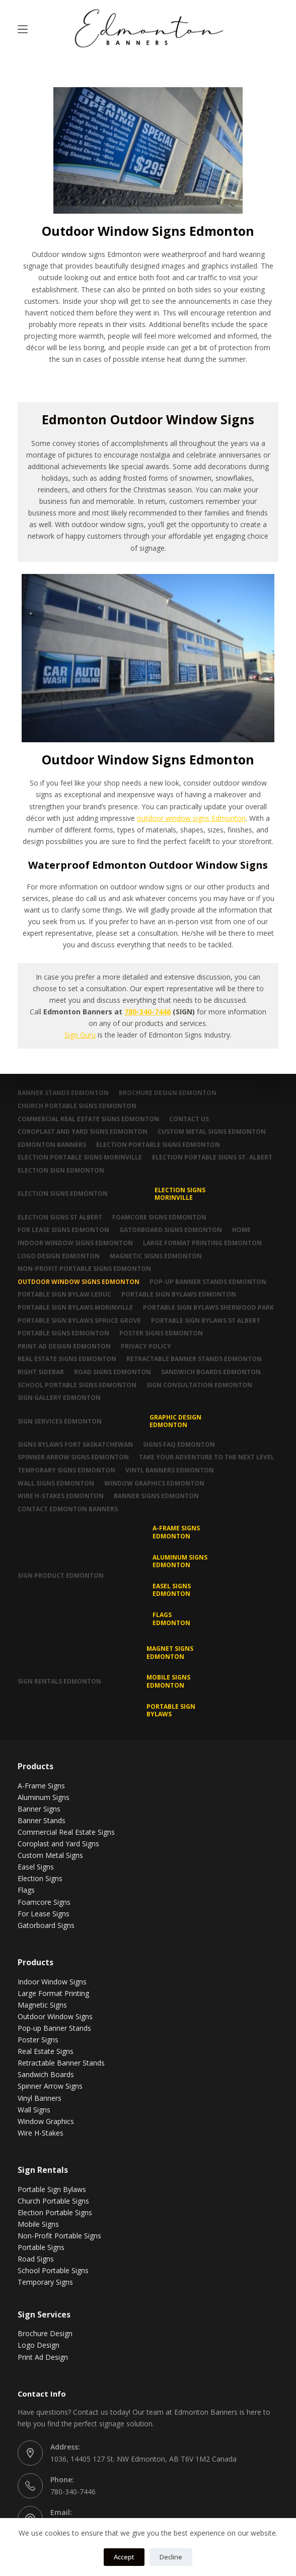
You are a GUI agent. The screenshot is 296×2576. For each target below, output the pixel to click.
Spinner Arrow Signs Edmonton (73, 1457)
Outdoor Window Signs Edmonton (78, 1282)
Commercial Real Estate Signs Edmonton (88, 1119)
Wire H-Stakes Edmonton (61, 1496)
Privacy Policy (146, 1346)
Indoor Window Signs (52, 1981)
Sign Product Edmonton (61, 1575)
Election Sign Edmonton (61, 1171)
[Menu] (23, 29)
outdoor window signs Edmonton (191, 818)
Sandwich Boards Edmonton (211, 1372)
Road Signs (36, 2259)
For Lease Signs (43, 1913)
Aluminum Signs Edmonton (180, 1561)
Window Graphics (46, 2121)
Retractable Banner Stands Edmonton (194, 1359)
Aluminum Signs (43, 1797)
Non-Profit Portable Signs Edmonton (84, 1269)
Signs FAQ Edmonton (179, 1445)
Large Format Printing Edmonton (202, 1243)
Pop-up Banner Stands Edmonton (208, 1282)
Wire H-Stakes (40, 2133)
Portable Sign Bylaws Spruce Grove (79, 1321)
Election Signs (40, 1878)
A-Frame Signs (41, 1785)
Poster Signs (38, 2039)
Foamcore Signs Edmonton (159, 1217)
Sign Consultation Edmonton (199, 1385)
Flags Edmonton (171, 1619)
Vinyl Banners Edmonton (169, 1470)
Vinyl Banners (39, 2098)
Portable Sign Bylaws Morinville (75, 1308)
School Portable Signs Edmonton (77, 1385)
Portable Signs (41, 2247)
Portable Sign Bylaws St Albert (205, 1321)
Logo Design (38, 2345)
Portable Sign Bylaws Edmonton (178, 1295)
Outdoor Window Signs (55, 2016)
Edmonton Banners (52, 1145)
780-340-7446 (147, 1011)
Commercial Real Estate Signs (66, 1832)
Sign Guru (80, 1035)
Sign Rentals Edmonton (59, 1681)
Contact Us (189, 1119)
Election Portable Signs (55, 2212)
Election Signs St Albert (60, 1217)
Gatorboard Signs (46, 1925)
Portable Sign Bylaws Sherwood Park (208, 1308)
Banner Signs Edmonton (156, 1496)
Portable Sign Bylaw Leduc (64, 1295)
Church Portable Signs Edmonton (77, 1106)
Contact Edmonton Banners (68, 1509)
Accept (124, 2556)
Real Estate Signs (45, 2051)
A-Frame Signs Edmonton (176, 1532)
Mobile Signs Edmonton (168, 1681)
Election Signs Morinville (180, 1194)
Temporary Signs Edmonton (66, 1470)
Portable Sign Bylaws (170, 1710)
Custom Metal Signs (50, 1855)
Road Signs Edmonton (112, 1372)
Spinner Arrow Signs (50, 2086)
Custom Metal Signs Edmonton (212, 1132)
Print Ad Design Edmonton (64, 1346)
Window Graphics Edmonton (154, 1483)
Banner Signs (39, 1809)
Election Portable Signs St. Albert (212, 1157)
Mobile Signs (38, 2224)
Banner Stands (41, 1820)
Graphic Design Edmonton (175, 1421)
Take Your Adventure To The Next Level (206, 1457)
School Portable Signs (53, 2270)
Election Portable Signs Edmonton (158, 1145)
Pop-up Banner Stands (54, 2028)
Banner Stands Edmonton (63, 1093)
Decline (171, 2556)
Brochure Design (45, 2333)
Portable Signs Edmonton (63, 1333)
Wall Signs (34, 2109)
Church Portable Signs (53, 2201)
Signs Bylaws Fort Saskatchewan (75, 1445)
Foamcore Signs (44, 1902)
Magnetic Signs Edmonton (156, 1256)
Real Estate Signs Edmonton (67, 1359)
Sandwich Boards (46, 2074)
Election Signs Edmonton (63, 1193)
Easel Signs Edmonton (172, 1590)
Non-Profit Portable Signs (59, 2235)
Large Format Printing (53, 1993)
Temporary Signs (45, 2282)
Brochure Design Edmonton (167, 1093)
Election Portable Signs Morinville (80, 1157)
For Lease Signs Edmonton (63, 1230)
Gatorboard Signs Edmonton (170, 1230)
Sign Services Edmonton (60, 1421)
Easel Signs (36, 1867)
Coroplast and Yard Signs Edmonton (82, 1132)
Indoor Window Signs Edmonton (75, 1243)
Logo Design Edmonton (59, 1256)
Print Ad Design (43, 2357)
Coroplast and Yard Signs (58, 1843)
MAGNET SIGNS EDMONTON (169, 1652)
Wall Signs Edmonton (56, 1483)
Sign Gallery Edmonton (59, 1398)
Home (241, 1230)
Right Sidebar (41, 1372)
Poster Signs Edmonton (161, 1333)
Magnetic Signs (42, 2005)
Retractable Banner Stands (61, 2063)
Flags (26, 1890)
